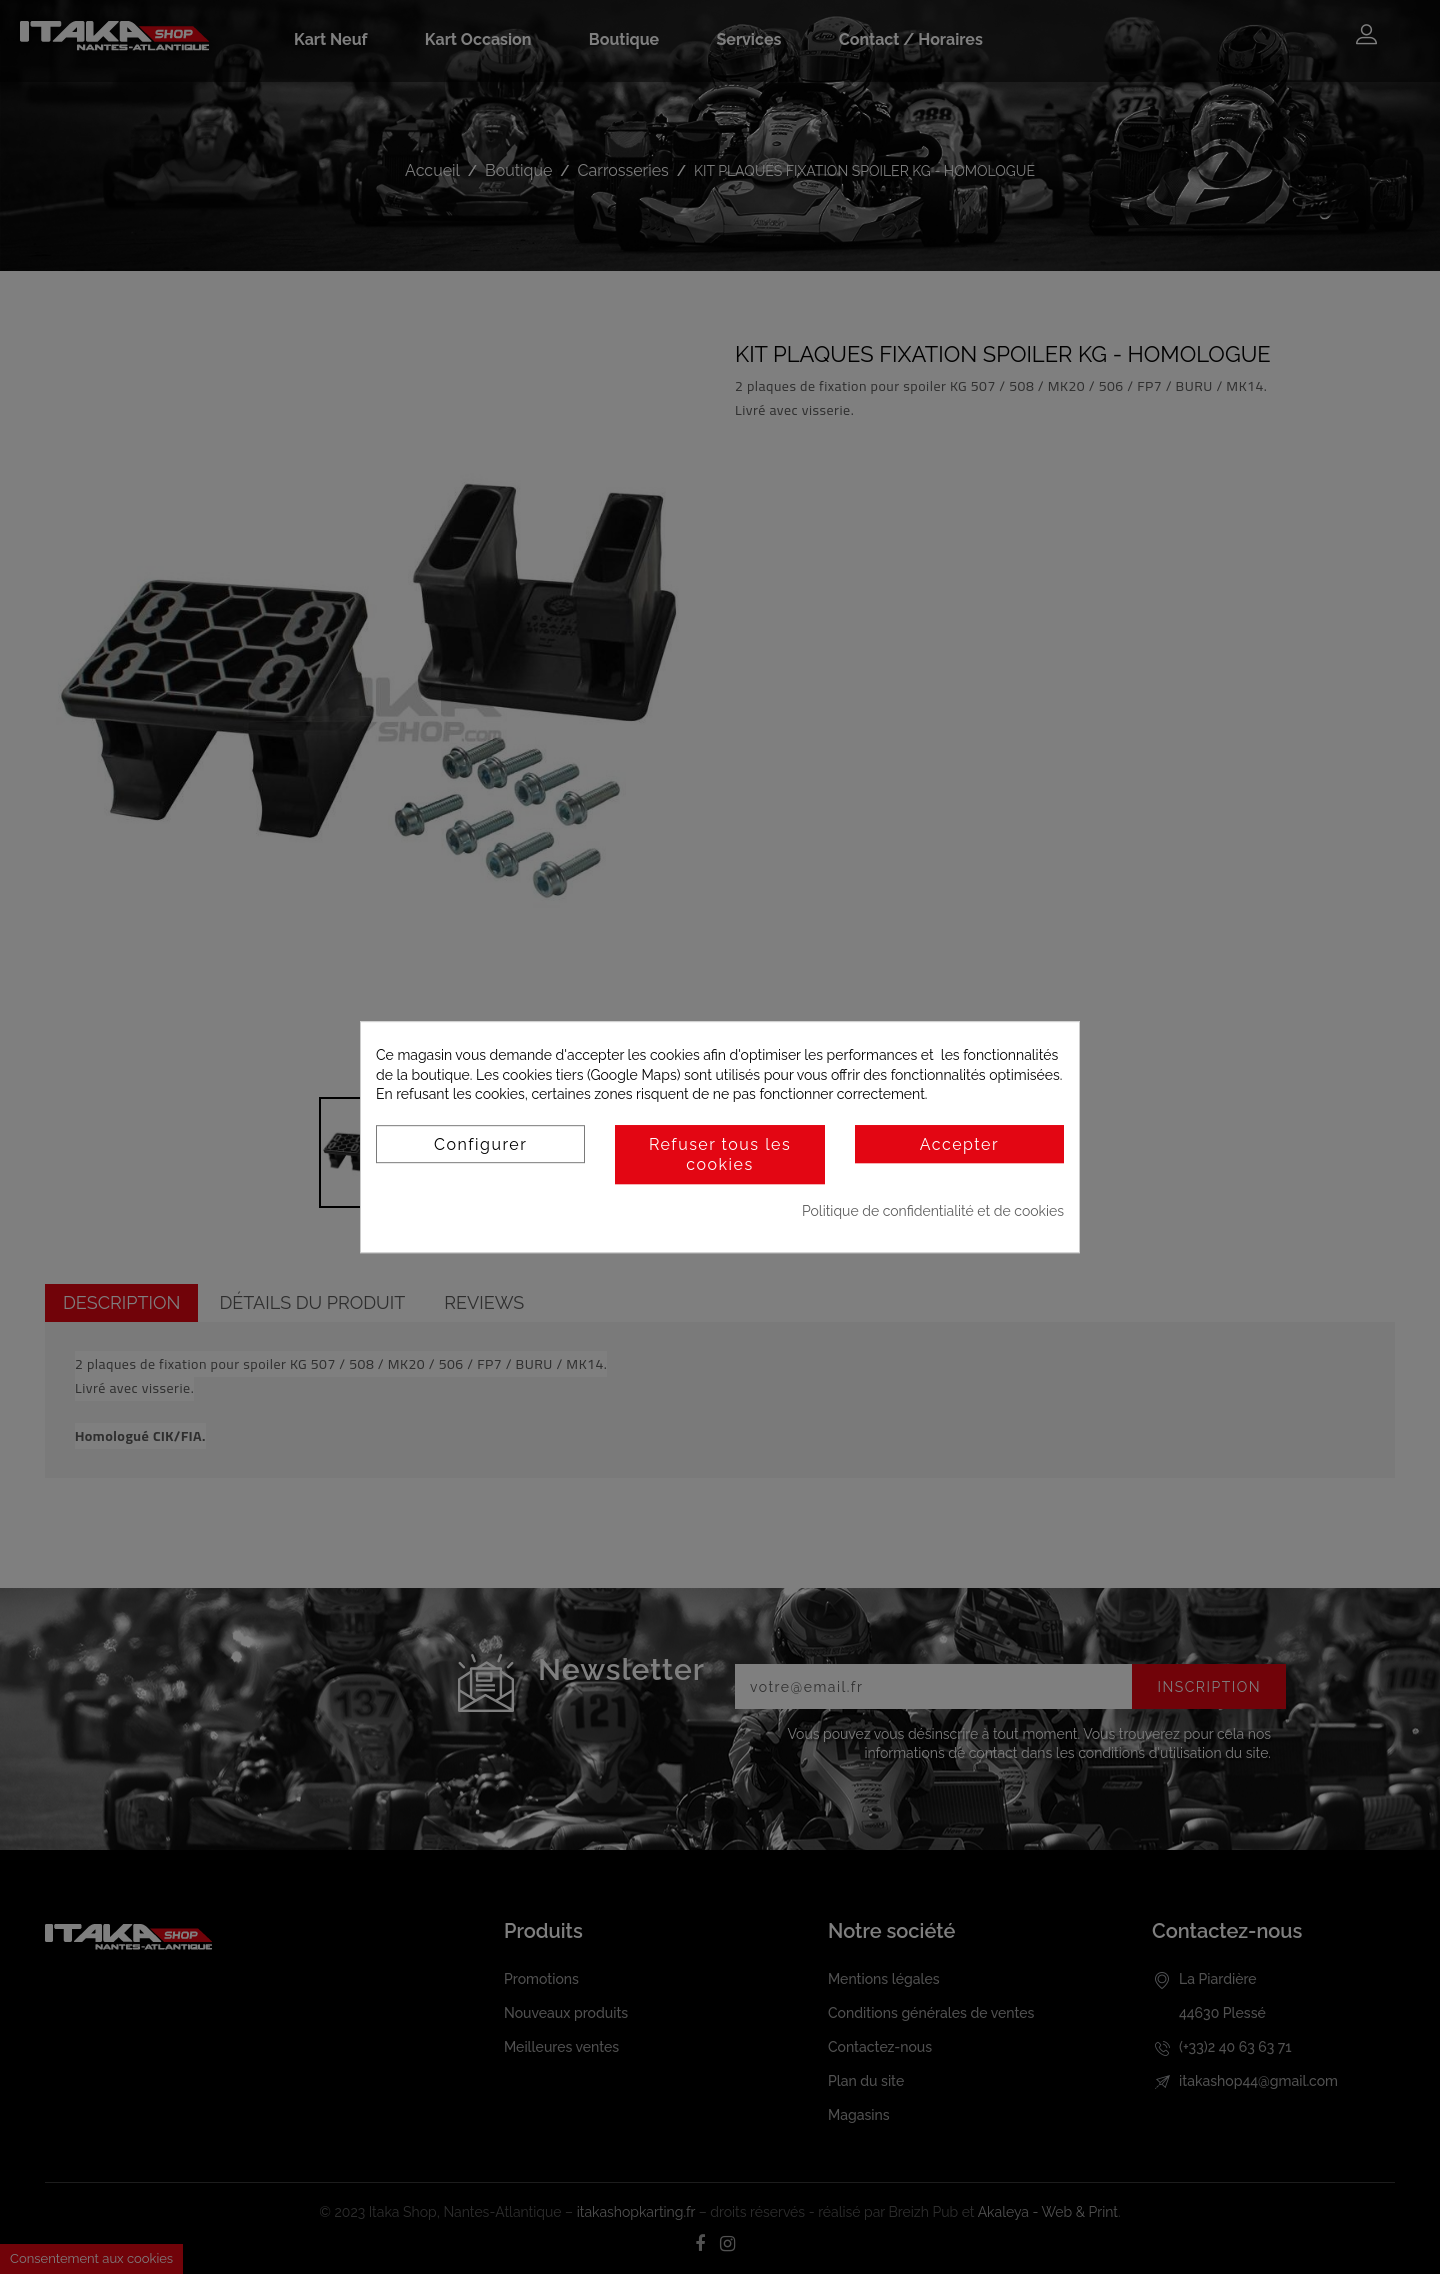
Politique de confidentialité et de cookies (933, 1211)
